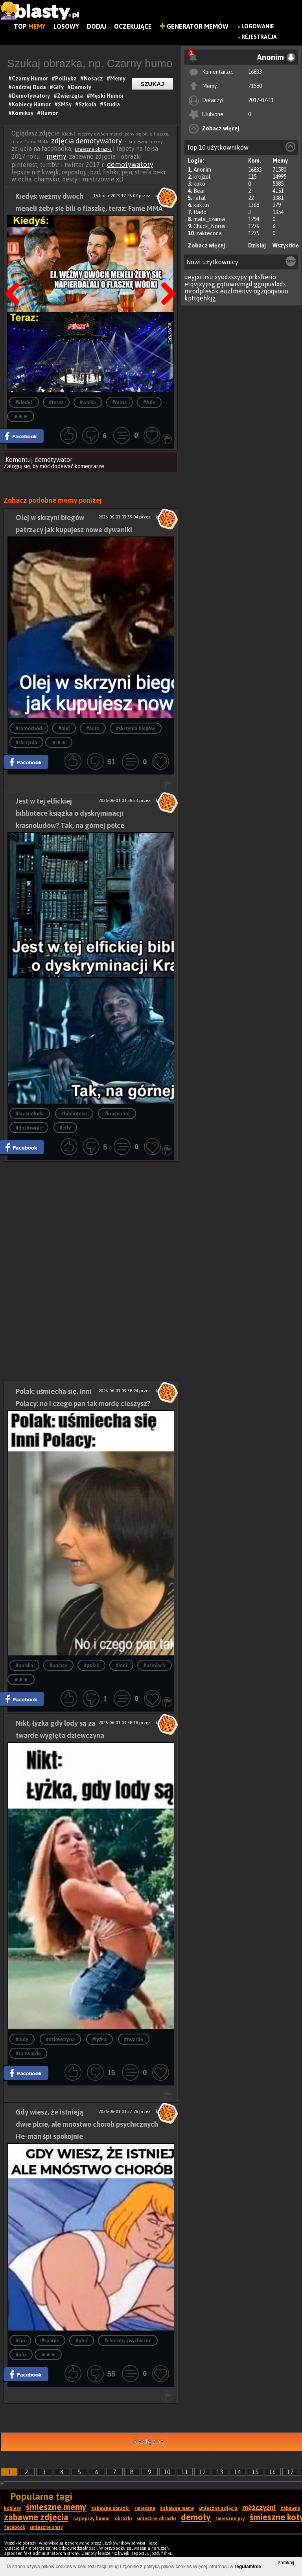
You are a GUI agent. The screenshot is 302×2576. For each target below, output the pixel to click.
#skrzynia (26, 742)
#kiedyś (24, 402)
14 (237, 2471)
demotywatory (130, 164)
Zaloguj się (17, 466)
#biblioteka (74, 1113)
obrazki (123, 2518)
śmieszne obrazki (93, 149)
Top (30, 26)
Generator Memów (194, 26)
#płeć (82, 2340)
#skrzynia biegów (135, 728)
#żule (149, 402)
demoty (196, 2517)
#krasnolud (116, 1113)
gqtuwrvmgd (234, 283)
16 (272, 2471)
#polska (24, 1665)
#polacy (58, 1665)
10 (167, 2471)
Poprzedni (15, 274)
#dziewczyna (60, 2039)
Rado (199, 212)
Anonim (202, 170)
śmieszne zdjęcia (218, 2508)
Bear (199, 191)
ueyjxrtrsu (198, 276)
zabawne (290, 2508)
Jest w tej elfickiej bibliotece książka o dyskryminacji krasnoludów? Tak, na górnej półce (70, 813)
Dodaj (96, 26)
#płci (21, 2354)
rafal (199, 198)
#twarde (133, 2039)
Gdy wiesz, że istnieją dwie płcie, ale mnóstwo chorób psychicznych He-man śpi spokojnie (87, 2124)
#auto (92, 728)
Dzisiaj (257, 245)
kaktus (201, 205)
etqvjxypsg (199, 283)
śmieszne (144, 2508)
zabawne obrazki (110, 2508)
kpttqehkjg (200, 298)
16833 (255, 72)
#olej (64, 728)
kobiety (12, 2508)
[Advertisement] (91, 1217)
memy (56, 156)
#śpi (20, 2340)
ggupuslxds (270, 283)
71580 (255, 86)
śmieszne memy (56, 2507)
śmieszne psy (230, 2518)
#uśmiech (154, 1665)
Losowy (66, 26)
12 (202, 2471)
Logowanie (257, 26)
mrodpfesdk (201, 291)
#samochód (29, 728)
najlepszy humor (91, 2518)
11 (184, 2471)
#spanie (50, 2340)
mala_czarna (209, 219)
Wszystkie (286, 245)
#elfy (65, 1127)
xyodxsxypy (231, 276)
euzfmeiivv (236, 291)
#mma (119, 402)
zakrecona (209, 233)
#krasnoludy (30, 1113)
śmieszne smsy (46, 2527)
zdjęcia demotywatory (86, 141)
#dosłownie (29, 1127)
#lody (22, 2039)
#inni (121, 1665)
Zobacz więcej (220, 128)
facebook (14, 2527)
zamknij (286, 2562)
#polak (91, 1665)
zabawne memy (177, 2508)
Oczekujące (133, 26)
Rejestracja (259, 37)
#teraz (56, 402)
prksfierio (262, 276)
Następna (165, 274)
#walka (88, 402)
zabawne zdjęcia (36, 2517)
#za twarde (28, 2053)
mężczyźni (259, 2507)
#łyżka (99, 2039)
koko (199, 184)
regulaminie (248, 2566)
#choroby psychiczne (127, 2340)
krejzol (201, 177)
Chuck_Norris (209, 226)
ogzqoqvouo (271, 291)
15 (255, 2471)
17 (290, 2471)
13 (219, 2471)
